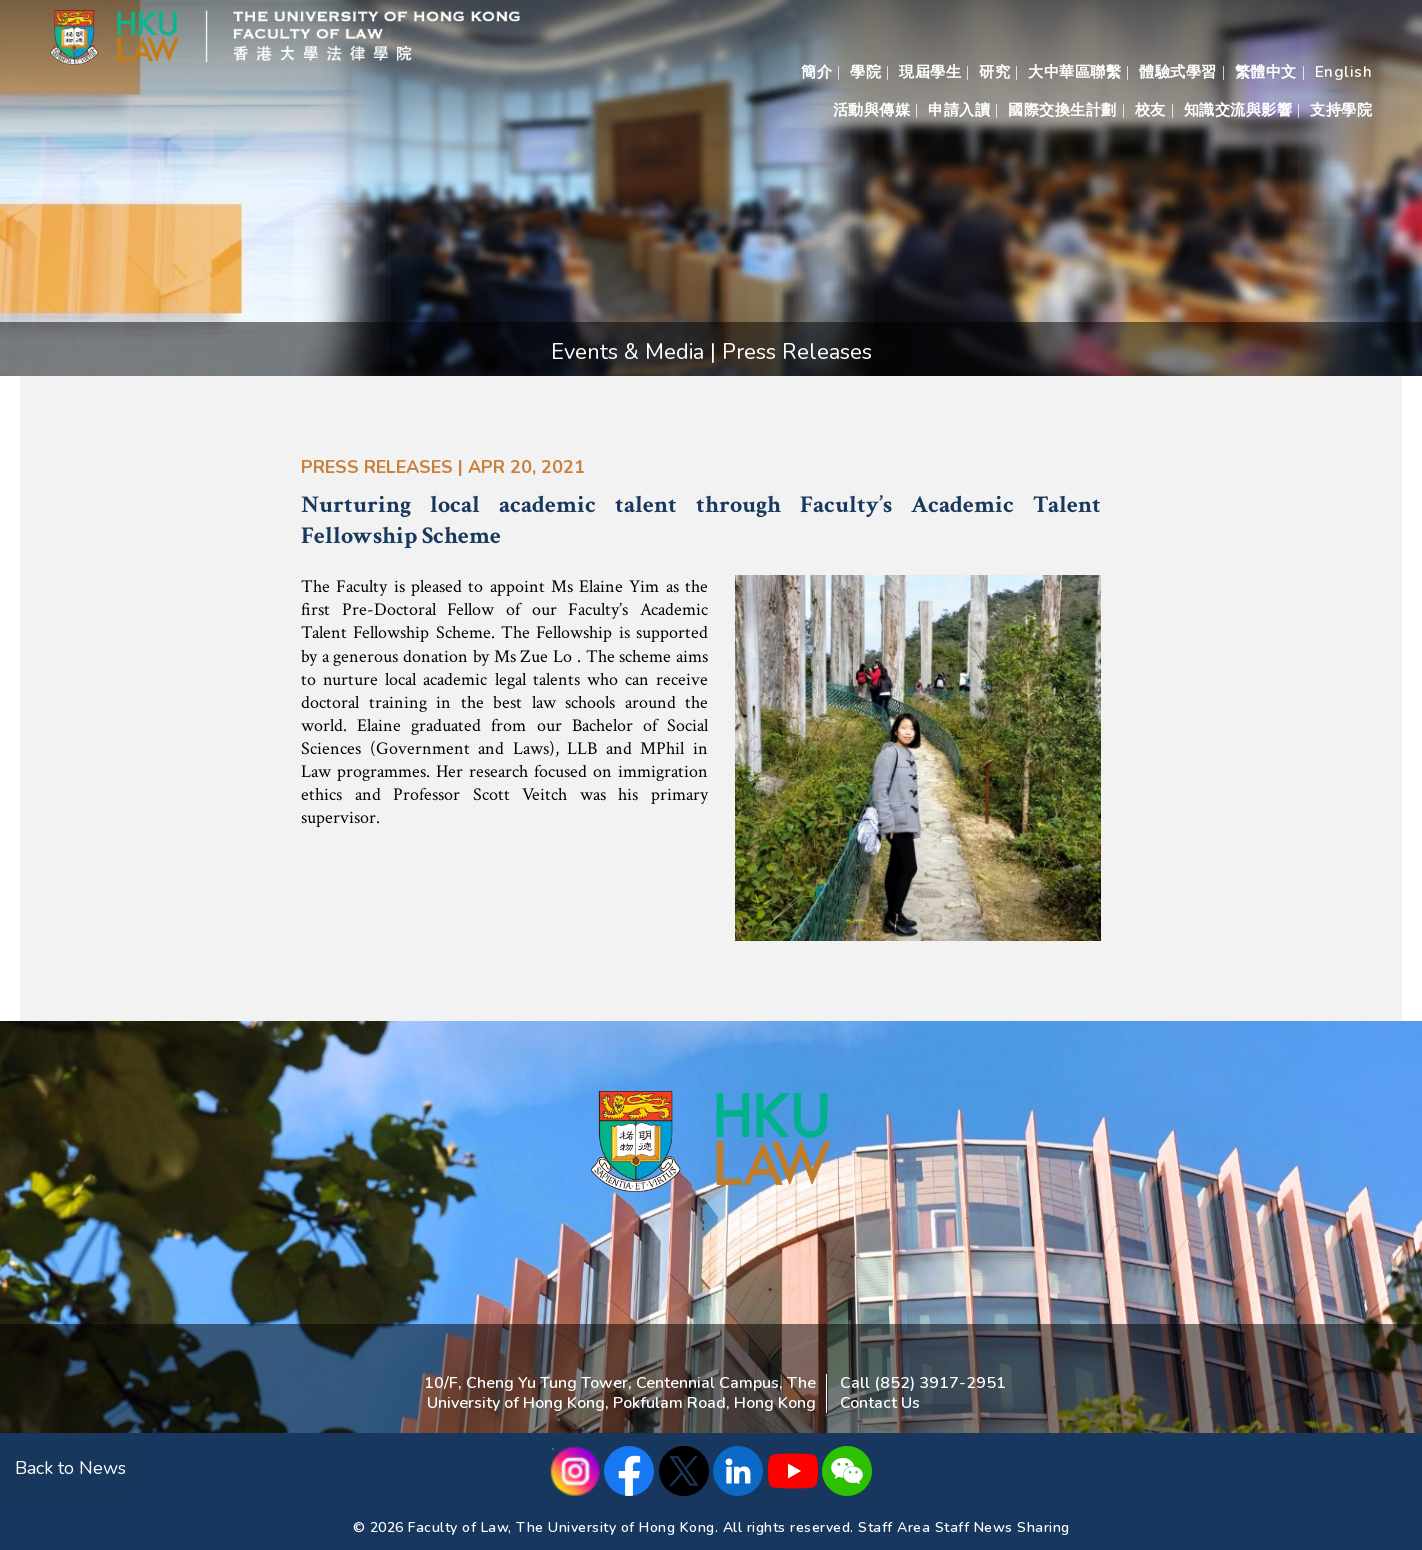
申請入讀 (959, 110)
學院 (865, 72)
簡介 (816, 72)
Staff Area (894, 1527)
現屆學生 (930, 72)
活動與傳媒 (872, 110)
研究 (994, 72)
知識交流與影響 (1238, 110)
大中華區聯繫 (1074, 72)
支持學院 (1341, 110)
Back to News (70, 1468)
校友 (1150, 110)
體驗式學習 (1178, 72)
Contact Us (880, 1403)
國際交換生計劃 (1062, 110)
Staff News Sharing (1002, 1527)
